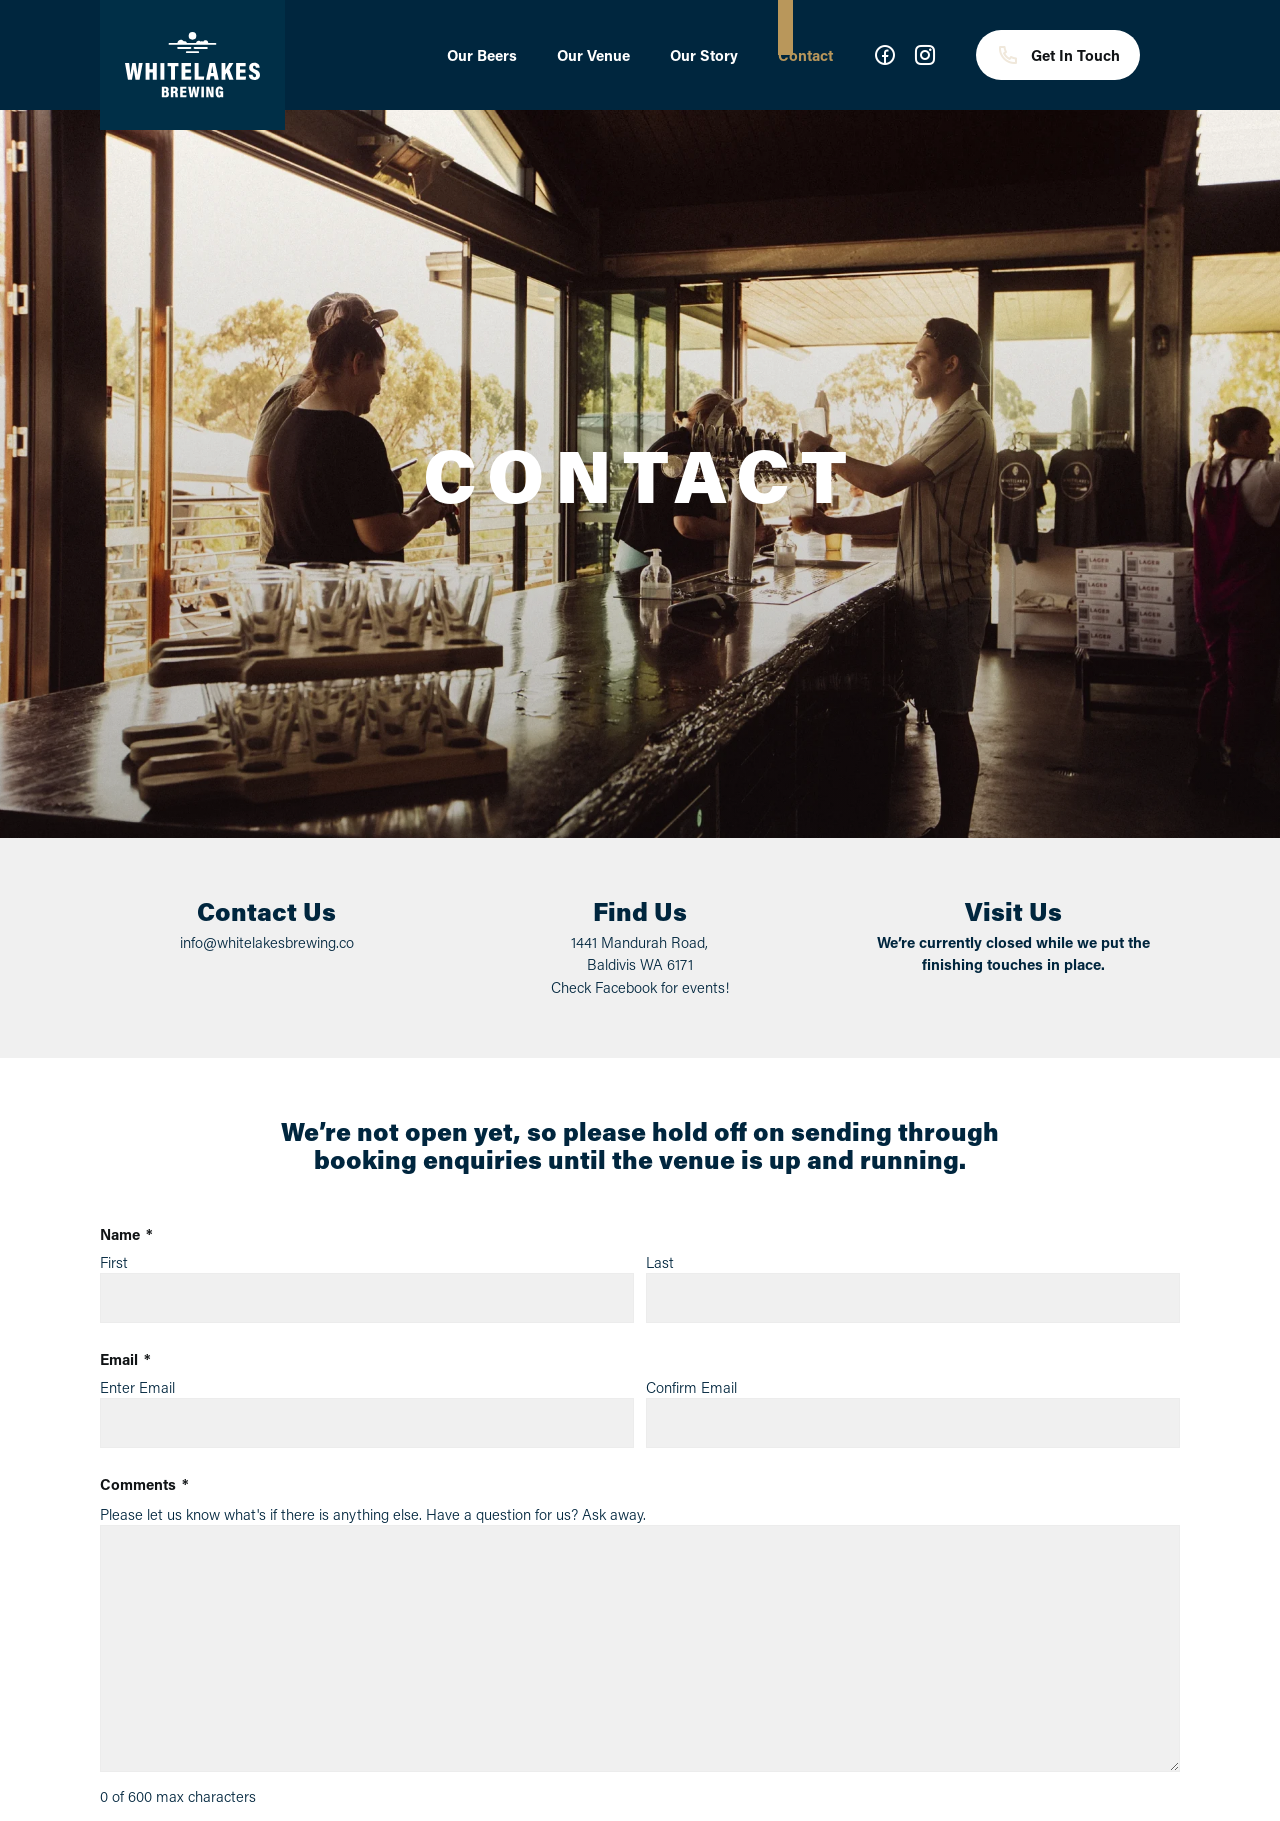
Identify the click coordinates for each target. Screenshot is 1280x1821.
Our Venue (593, 55)
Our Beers (482, 55)
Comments (144, 1484)
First (114, 1262)
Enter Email (137, 1387)
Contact (805, 55)
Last (660, 1262)
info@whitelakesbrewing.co (267, 942)
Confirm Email (691, 1387)
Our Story (704, 55)
